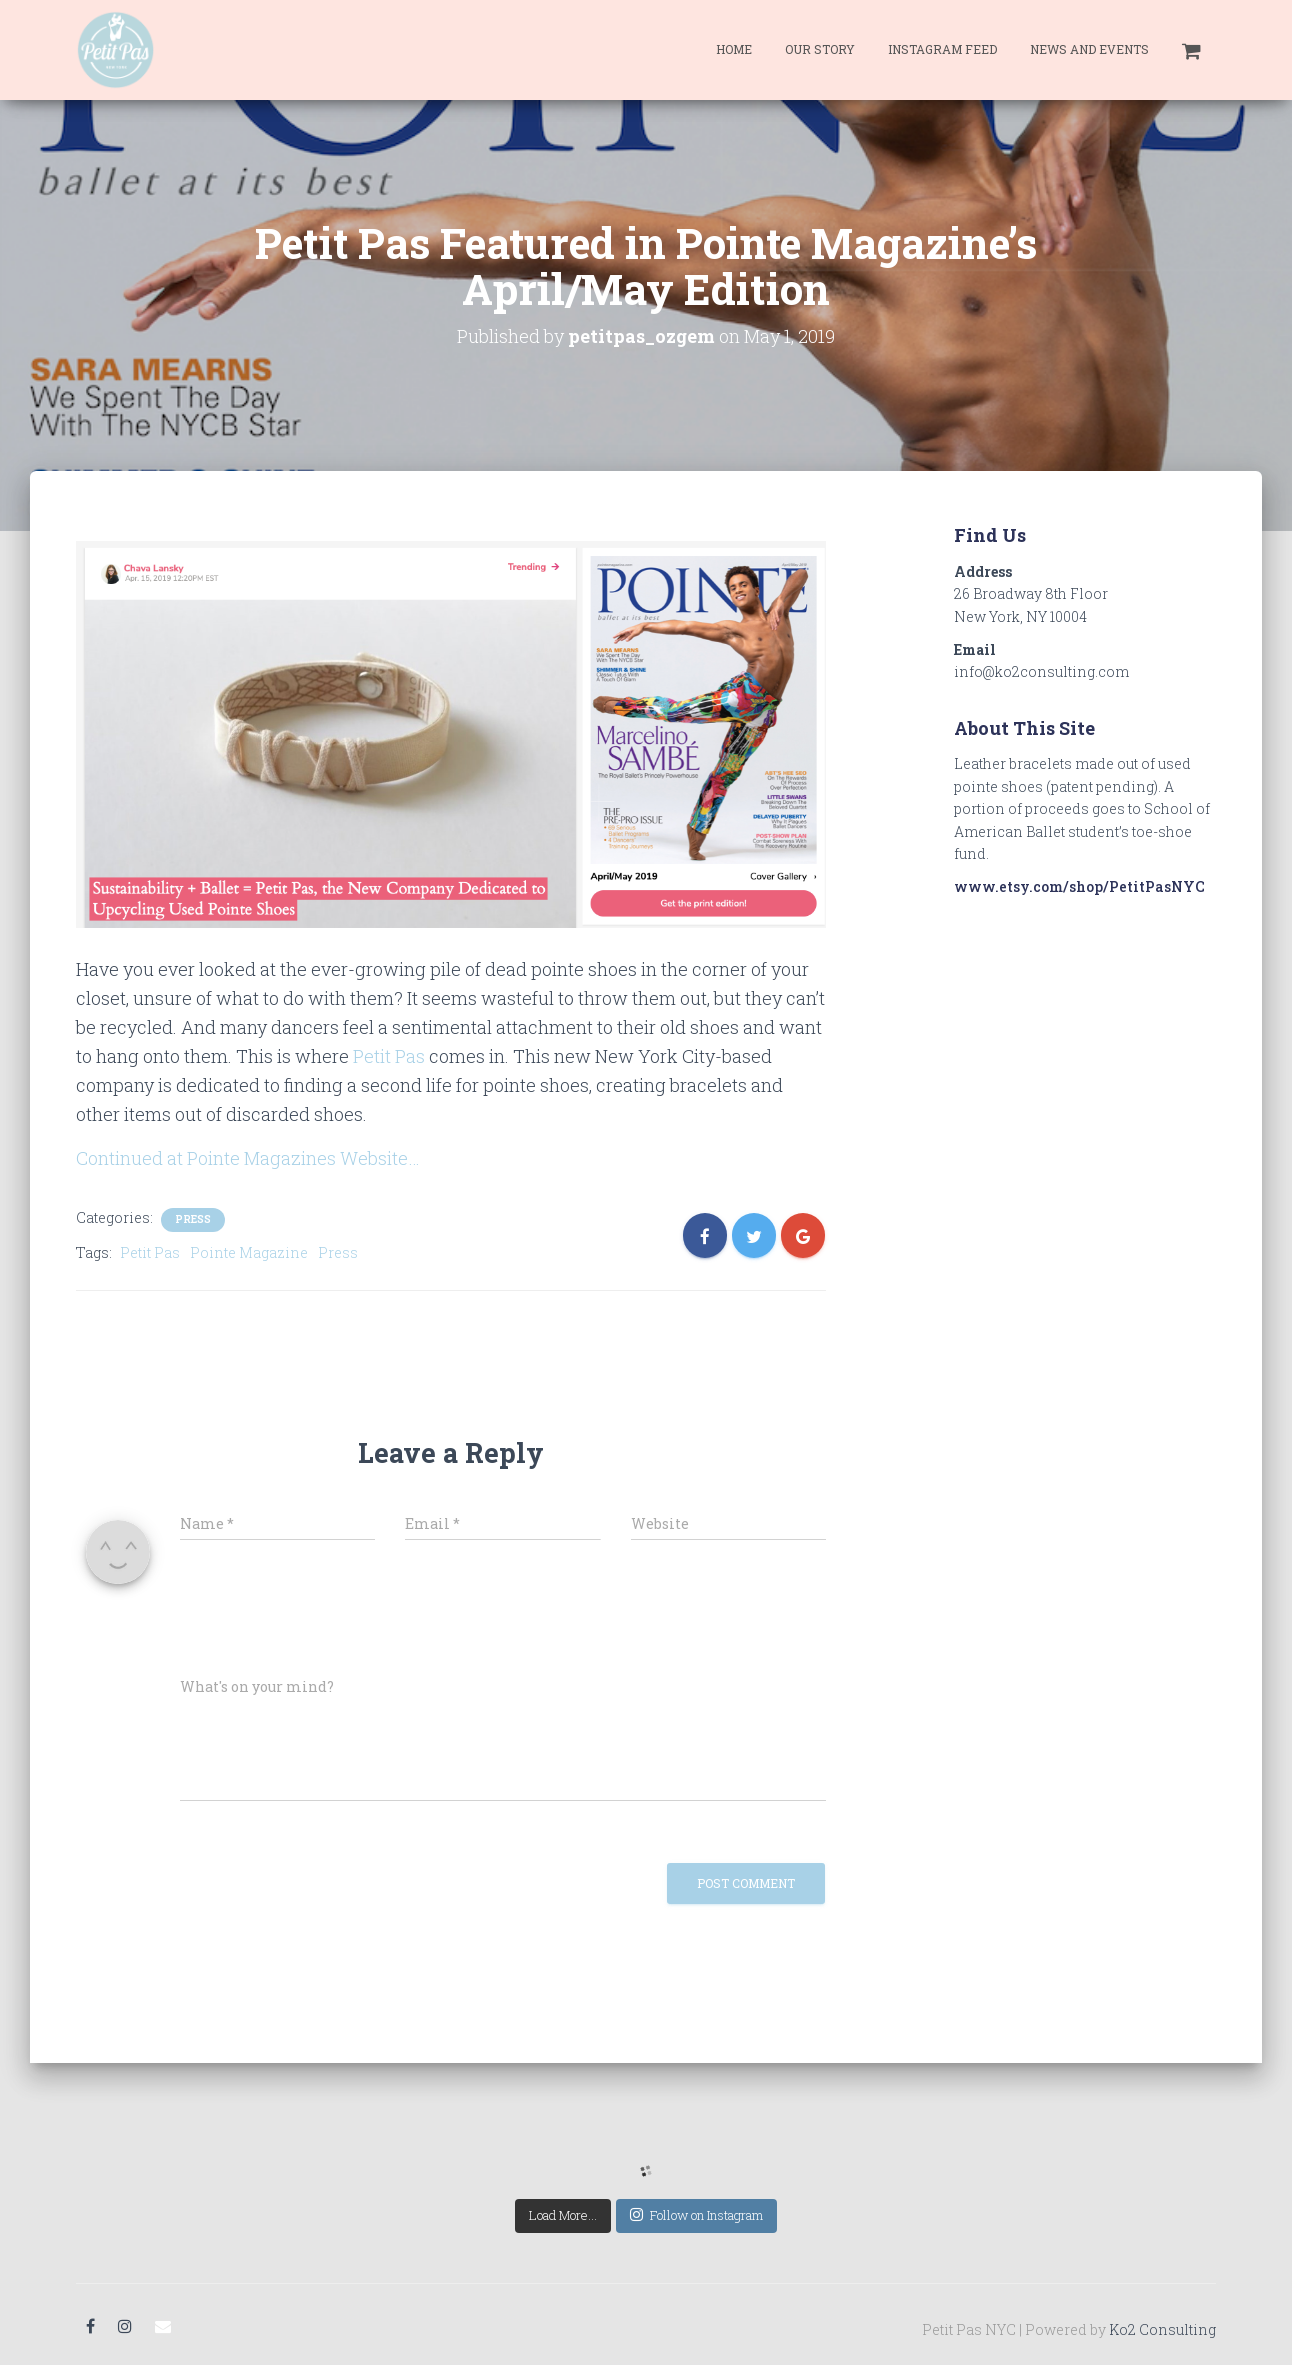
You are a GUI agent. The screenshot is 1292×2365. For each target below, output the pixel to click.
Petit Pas (389, 1056)
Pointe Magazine (249, 1252)
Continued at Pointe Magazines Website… (248, 1158)
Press (193, 1219)
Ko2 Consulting (1162, 2329)
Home (734, 49)
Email (163, 2327)
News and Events (1089, 49)
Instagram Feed (942, 49)
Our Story (820, 49)
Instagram (125, 2327)
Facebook (90, 2327)
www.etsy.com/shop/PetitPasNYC (1079, 886)
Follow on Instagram (696, 2215)
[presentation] (317, 1614)
